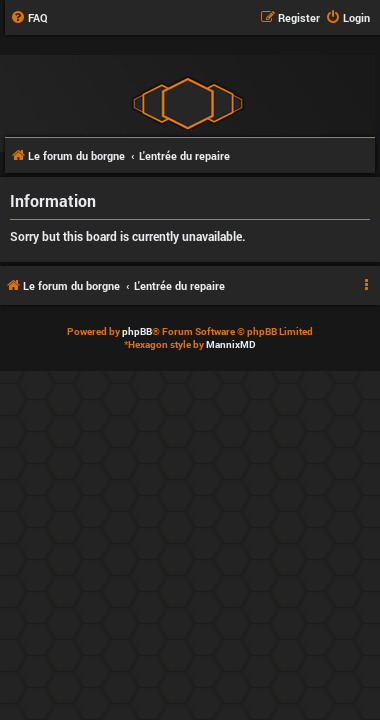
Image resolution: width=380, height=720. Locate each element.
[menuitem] (29, 18)
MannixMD (231, 344)
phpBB (137, 331)
